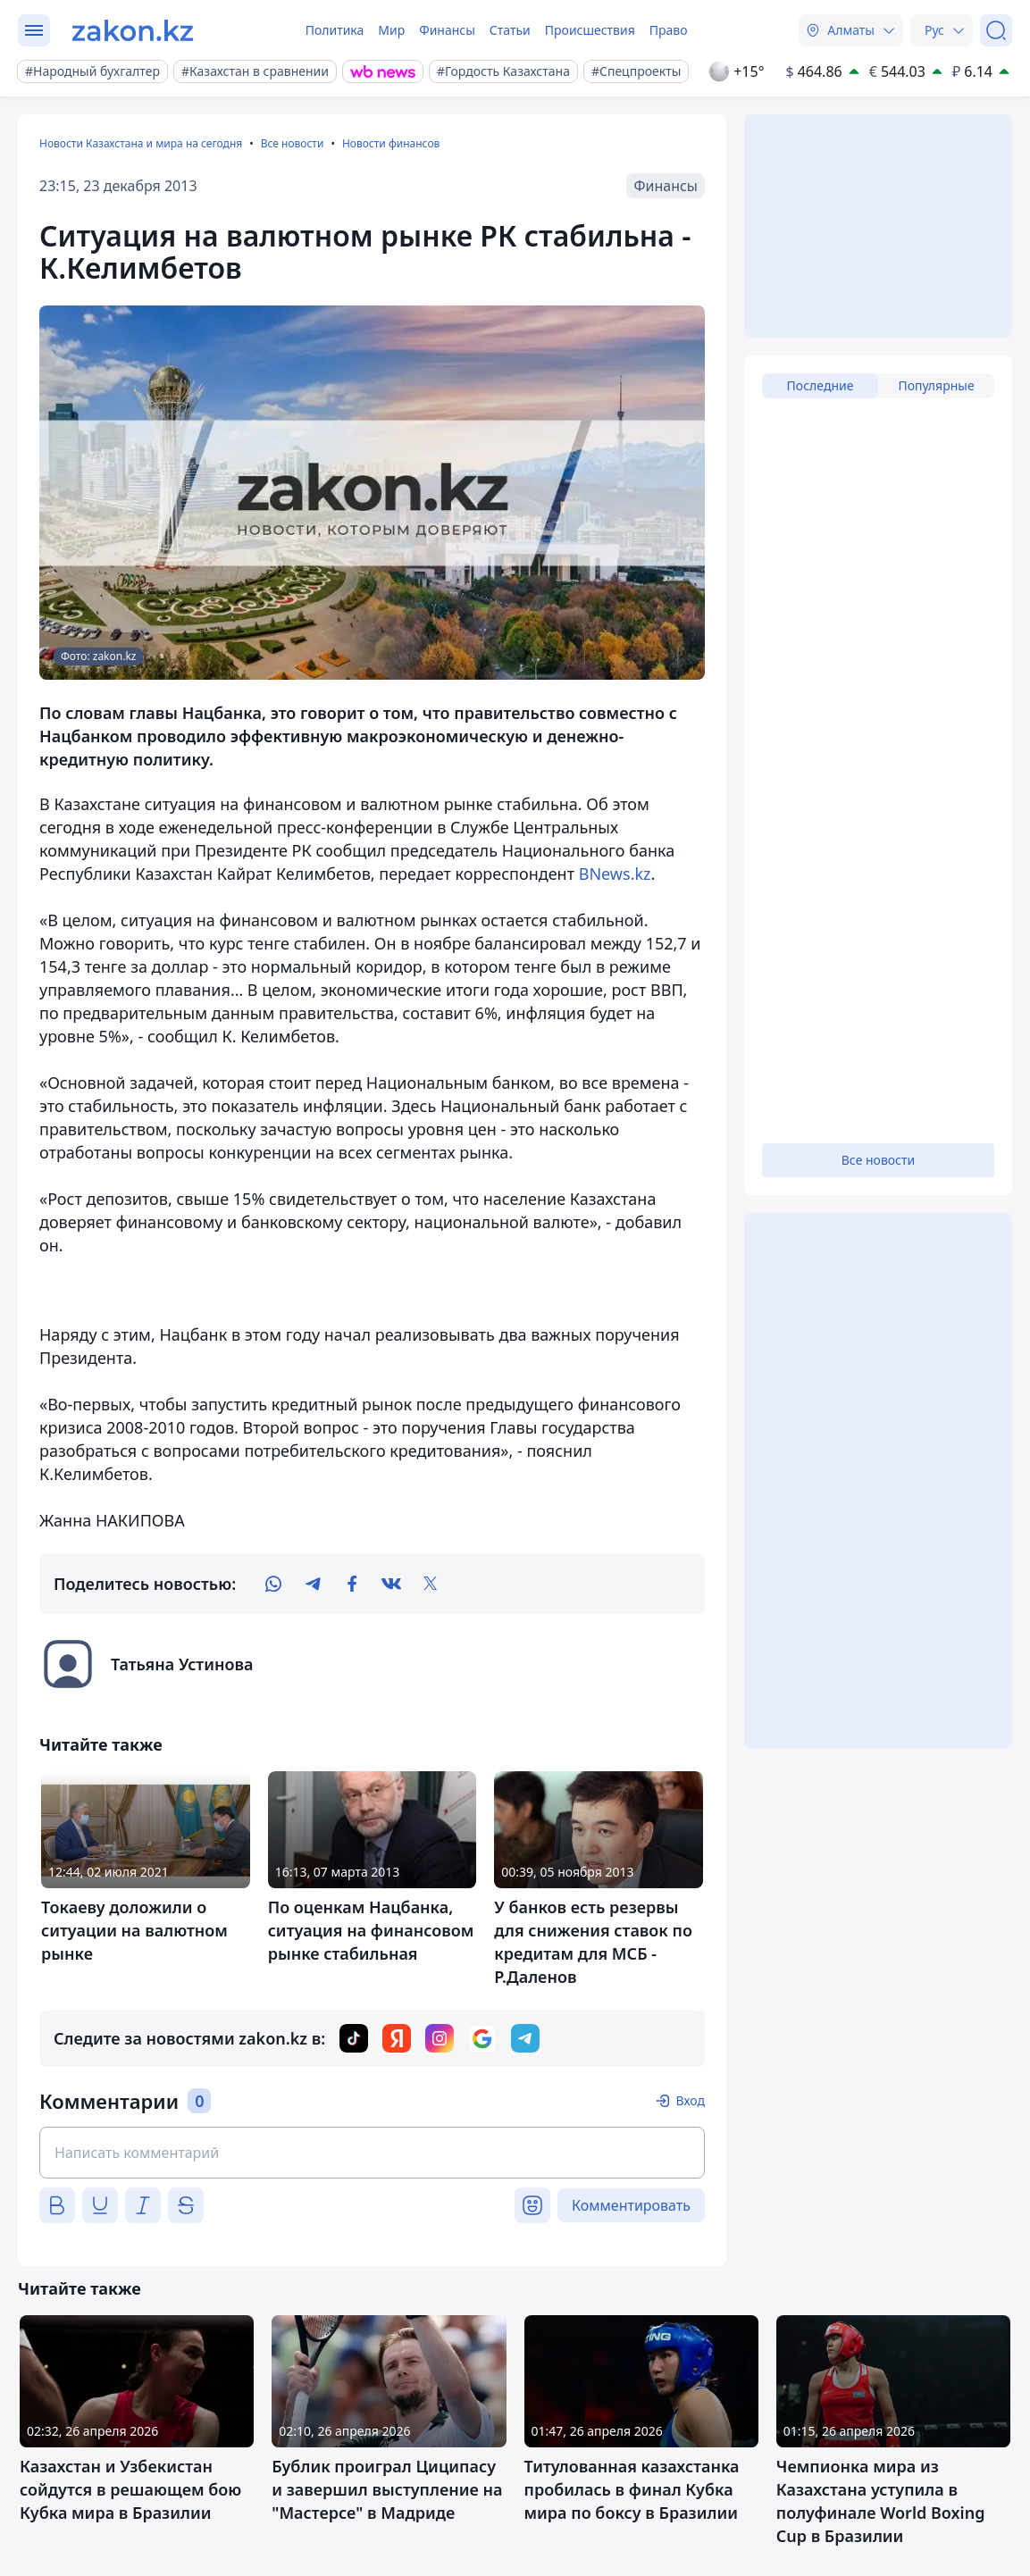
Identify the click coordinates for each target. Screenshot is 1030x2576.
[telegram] (313, 1584)
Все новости (292, 143)
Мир (391, 29)
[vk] (391, 1584)
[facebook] (352, 1584)
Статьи (510, 29)
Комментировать (631, 2205)
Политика (335, 29)
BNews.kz (615, 873)
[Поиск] (996, 30)
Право (668, 29)
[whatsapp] (273, 1584)
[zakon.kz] (132, 30)
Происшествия (590, 29)
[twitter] (431, 1584)
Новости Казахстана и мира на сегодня (140, 143)
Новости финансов (391, 143)
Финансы (447, 29)
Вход (690, 2100)
